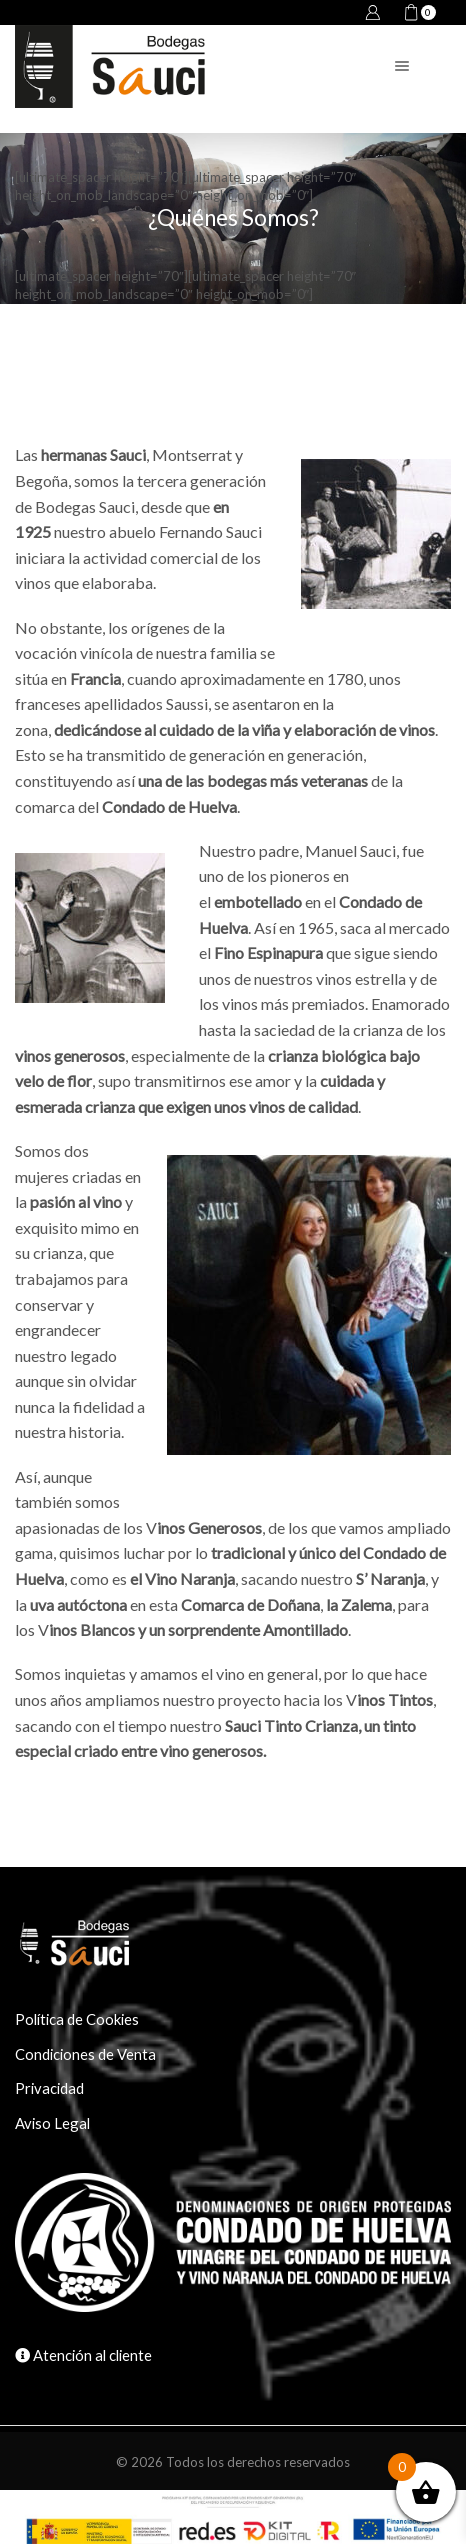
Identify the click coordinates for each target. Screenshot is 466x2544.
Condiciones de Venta (85, 2054)
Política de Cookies (77, 2019)
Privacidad (49, 2088)
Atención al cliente (91, 2355)
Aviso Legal (52, 2123)
